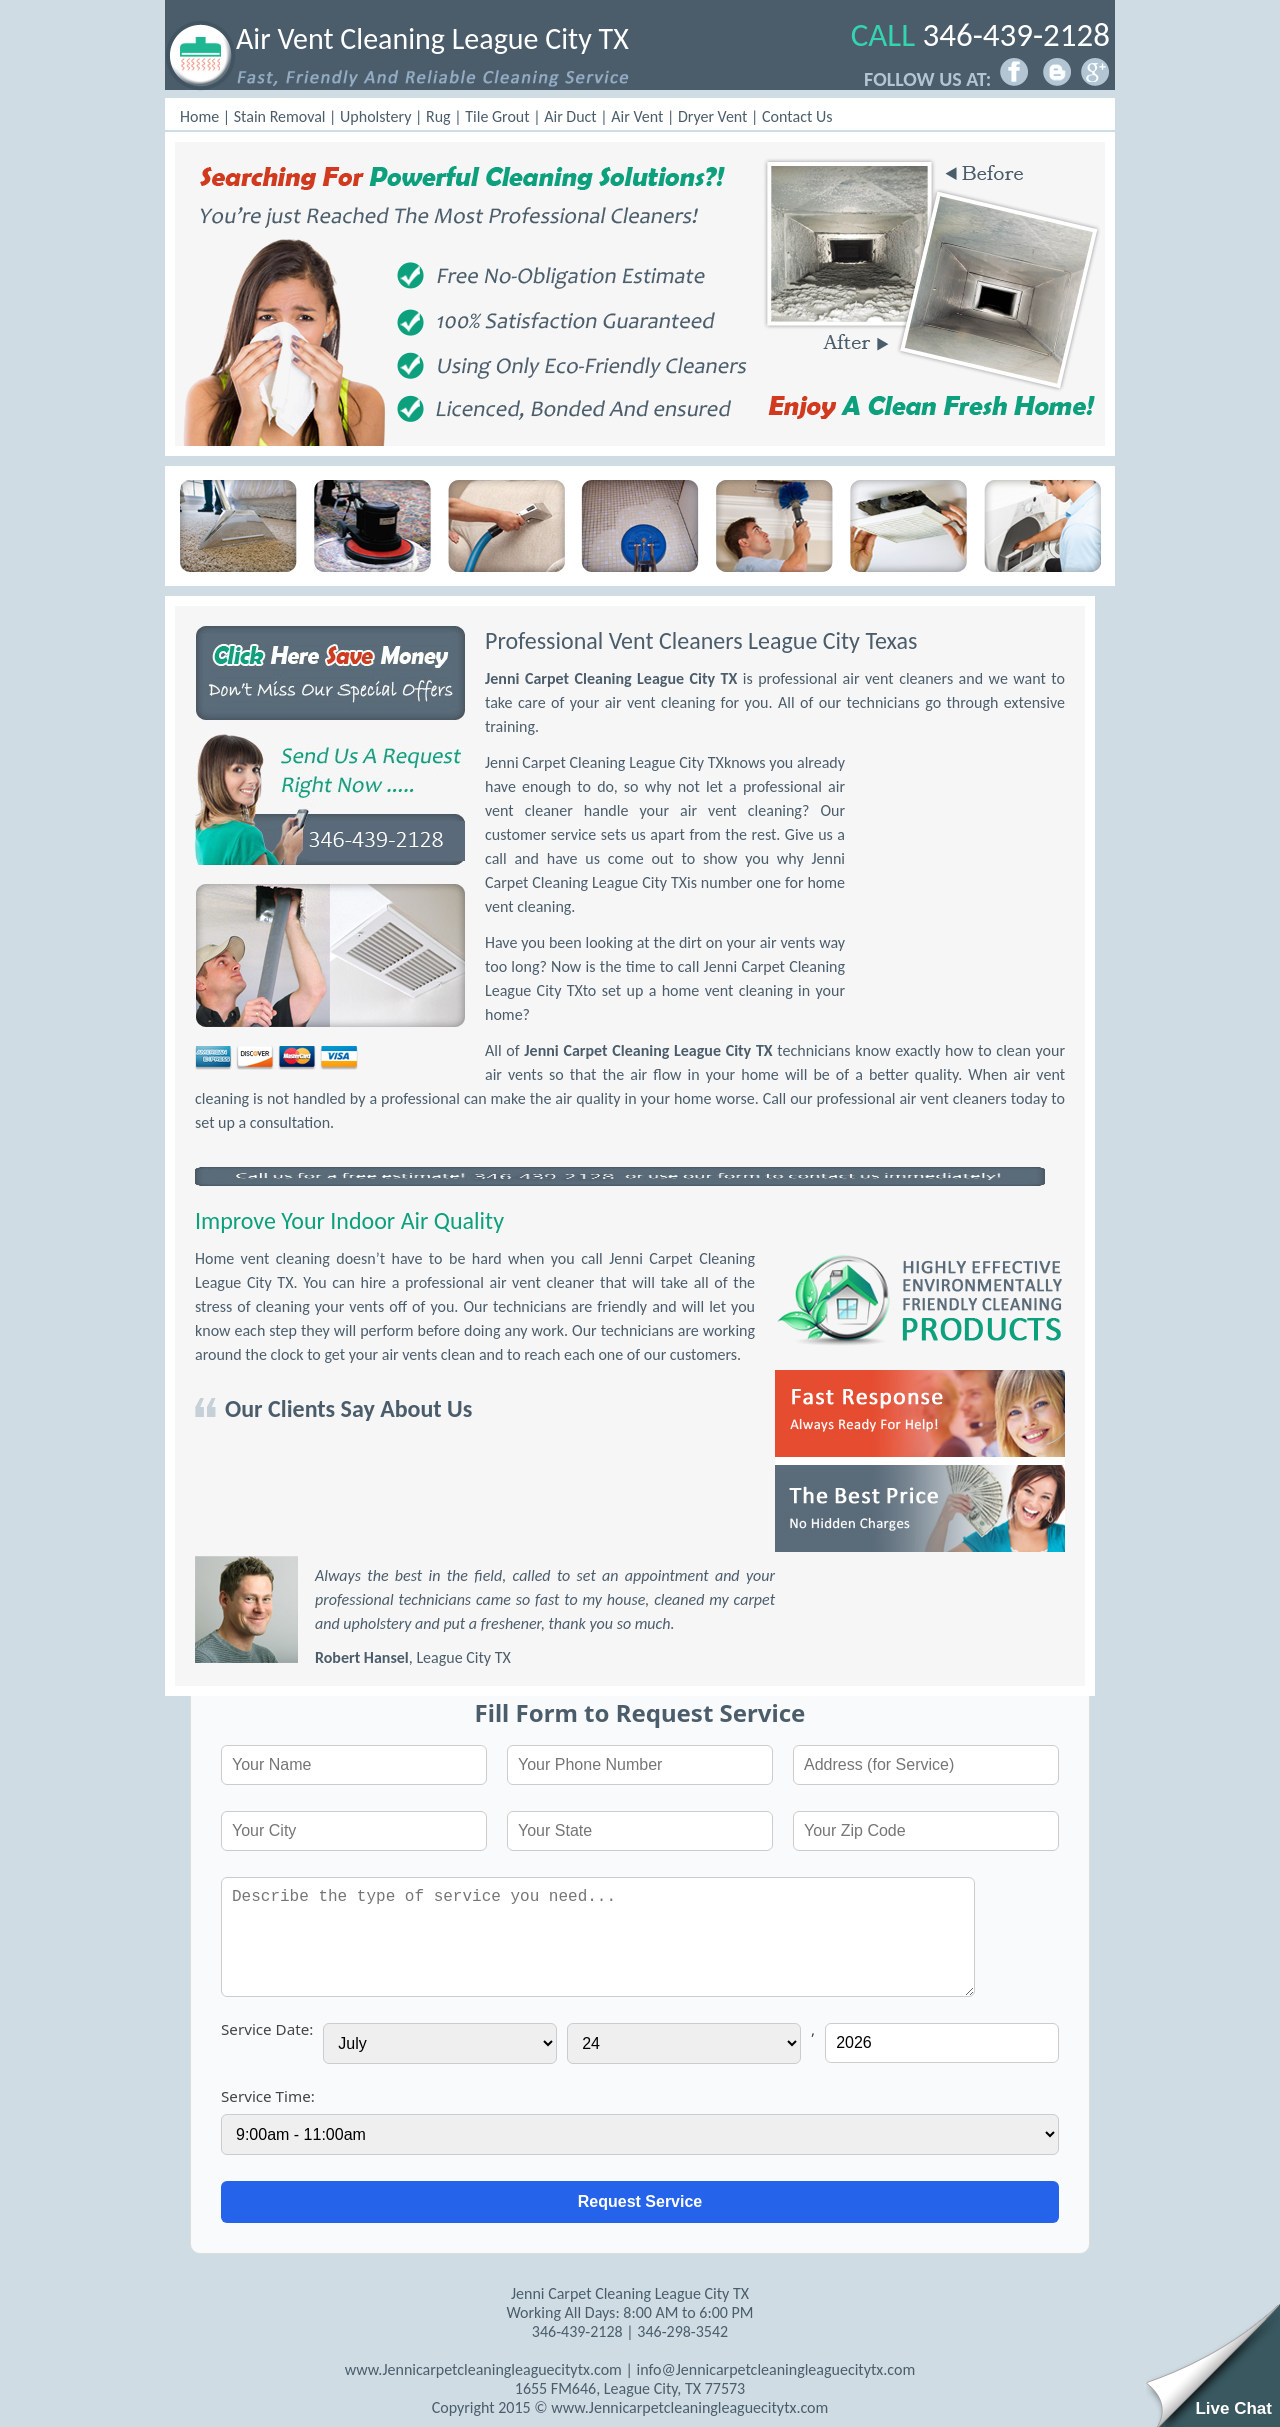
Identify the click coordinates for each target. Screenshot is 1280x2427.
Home (199, 116)
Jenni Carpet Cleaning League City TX (611, 678)
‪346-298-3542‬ (682, 2331)
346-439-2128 (1016, 35)
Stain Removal (280, 116)
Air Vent (637, 116)
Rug (438, 116)
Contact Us (797, 116)
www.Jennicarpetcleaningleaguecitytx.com (483, 2369)
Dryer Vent (713, 116)
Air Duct (570, 116)
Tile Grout (497, 116)
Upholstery (375, 116)
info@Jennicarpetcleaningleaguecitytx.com (775, 2369)
